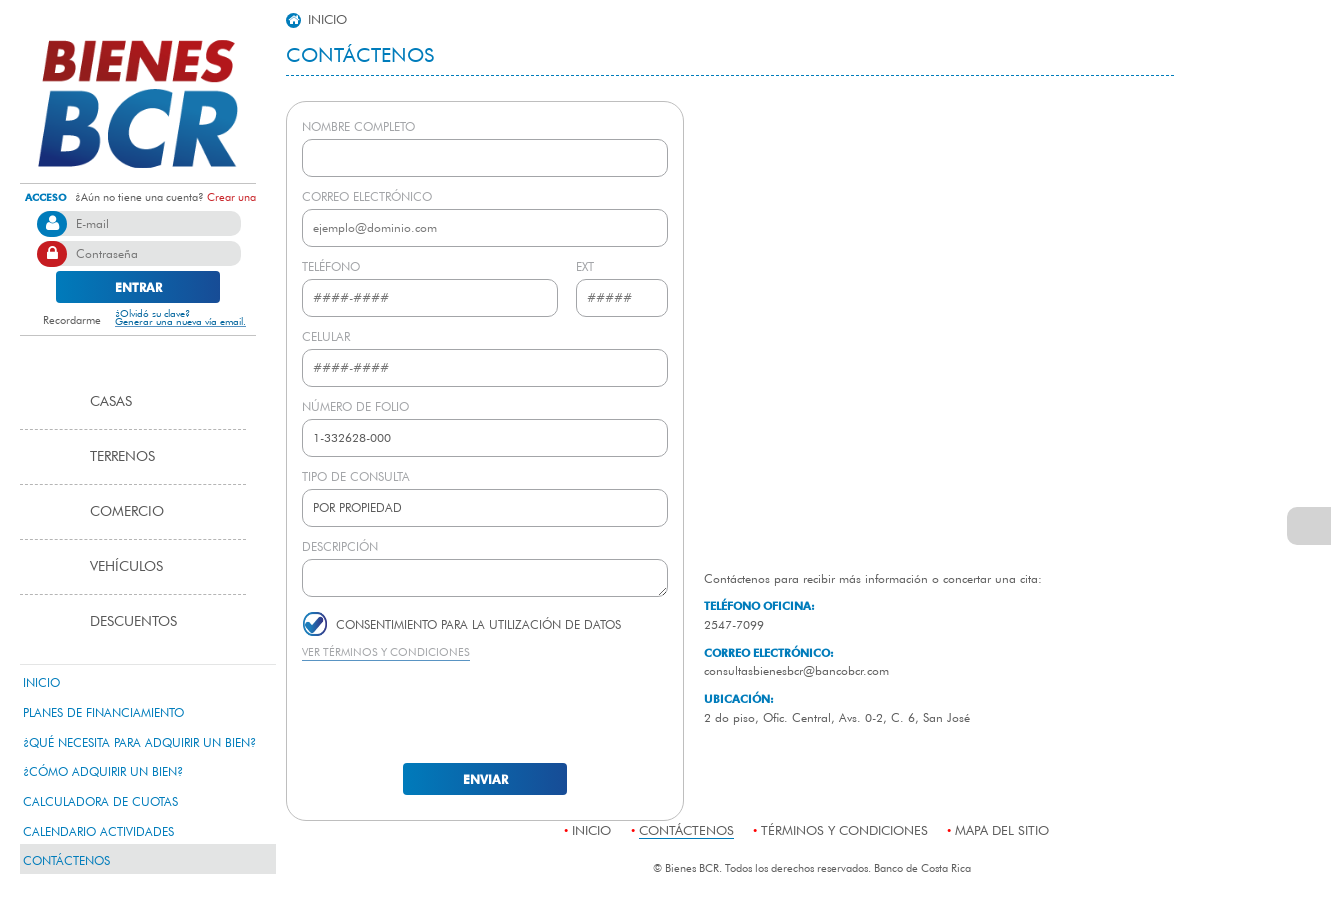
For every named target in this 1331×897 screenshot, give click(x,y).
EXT (585, 266)
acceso (46, 197)
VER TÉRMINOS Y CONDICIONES (386, 651)
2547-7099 (734, 624)
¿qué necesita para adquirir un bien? (139, 742)
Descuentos (133, 621)
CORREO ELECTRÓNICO (367, 196)
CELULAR (326, 336)
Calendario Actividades (98, 831)
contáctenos (66, 860)
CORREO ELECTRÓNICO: (769, 652)
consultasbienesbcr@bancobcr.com (796, 670)
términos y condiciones (844, 830)
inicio (316, 19)
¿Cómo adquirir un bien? (103, 771)
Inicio (41, 682)
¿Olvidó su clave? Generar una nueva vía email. (180, 318)
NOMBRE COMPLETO (358, 126)
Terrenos (122, 456)
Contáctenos (360, 54)
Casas (111, 401)
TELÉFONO (331, 266)
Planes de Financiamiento (103, 712)
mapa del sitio (1002, 830)
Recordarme (60, 319)
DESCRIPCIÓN (340, 546)
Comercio (127, 511)
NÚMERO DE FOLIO (355, 406)
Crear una (231, 196)
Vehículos (126, 566)
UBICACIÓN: (739, 698)
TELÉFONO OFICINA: (759, 605)
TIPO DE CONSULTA (356, 476)
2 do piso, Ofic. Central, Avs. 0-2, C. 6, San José (837, 717)
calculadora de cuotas (100, 801)
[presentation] (485, 710)
